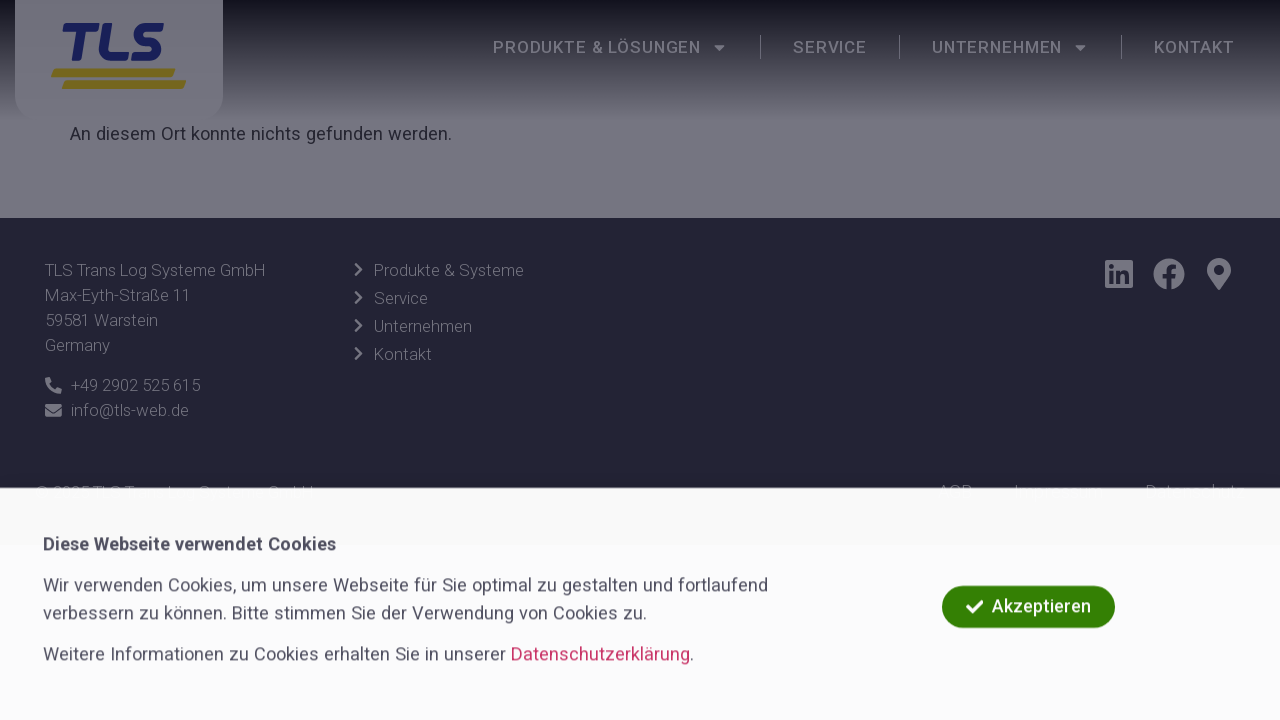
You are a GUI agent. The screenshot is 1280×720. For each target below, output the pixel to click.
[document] (640, 360)
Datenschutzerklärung (600, 671)
